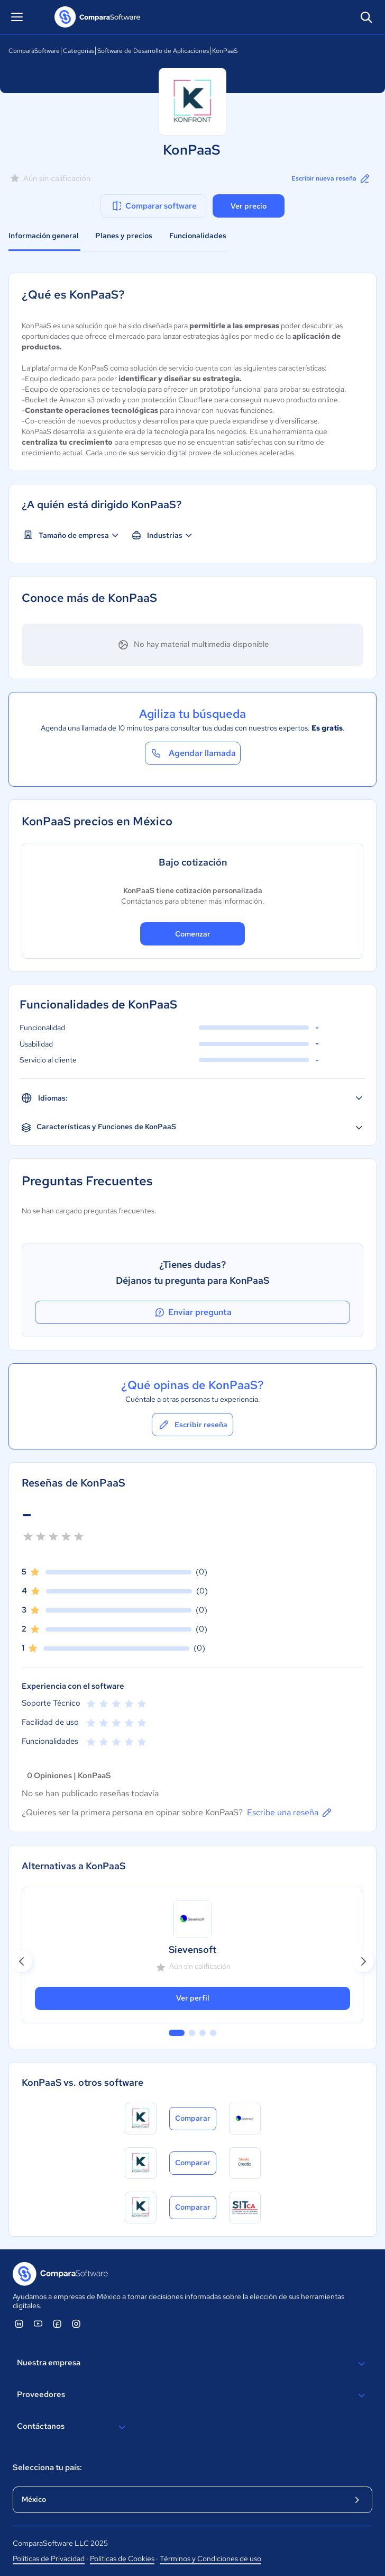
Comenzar (192, 934)
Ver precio (249, 206)
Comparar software (154, 206)
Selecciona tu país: (47, 2467)
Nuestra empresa (192, 2363)
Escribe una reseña (290, 1812)
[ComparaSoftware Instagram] (76, 2323)
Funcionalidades (197, 235)
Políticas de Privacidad (49, 2558)
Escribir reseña (192, 1424)
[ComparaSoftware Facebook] (57, 2323)
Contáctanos (73, 2427)
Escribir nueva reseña (331, 178)
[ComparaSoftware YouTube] (38, 2323)
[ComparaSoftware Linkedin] (19, 2323)
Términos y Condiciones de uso (210, 2558)
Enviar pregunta (192, 1312)
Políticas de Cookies (122, 2558)
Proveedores (192, 2395)
